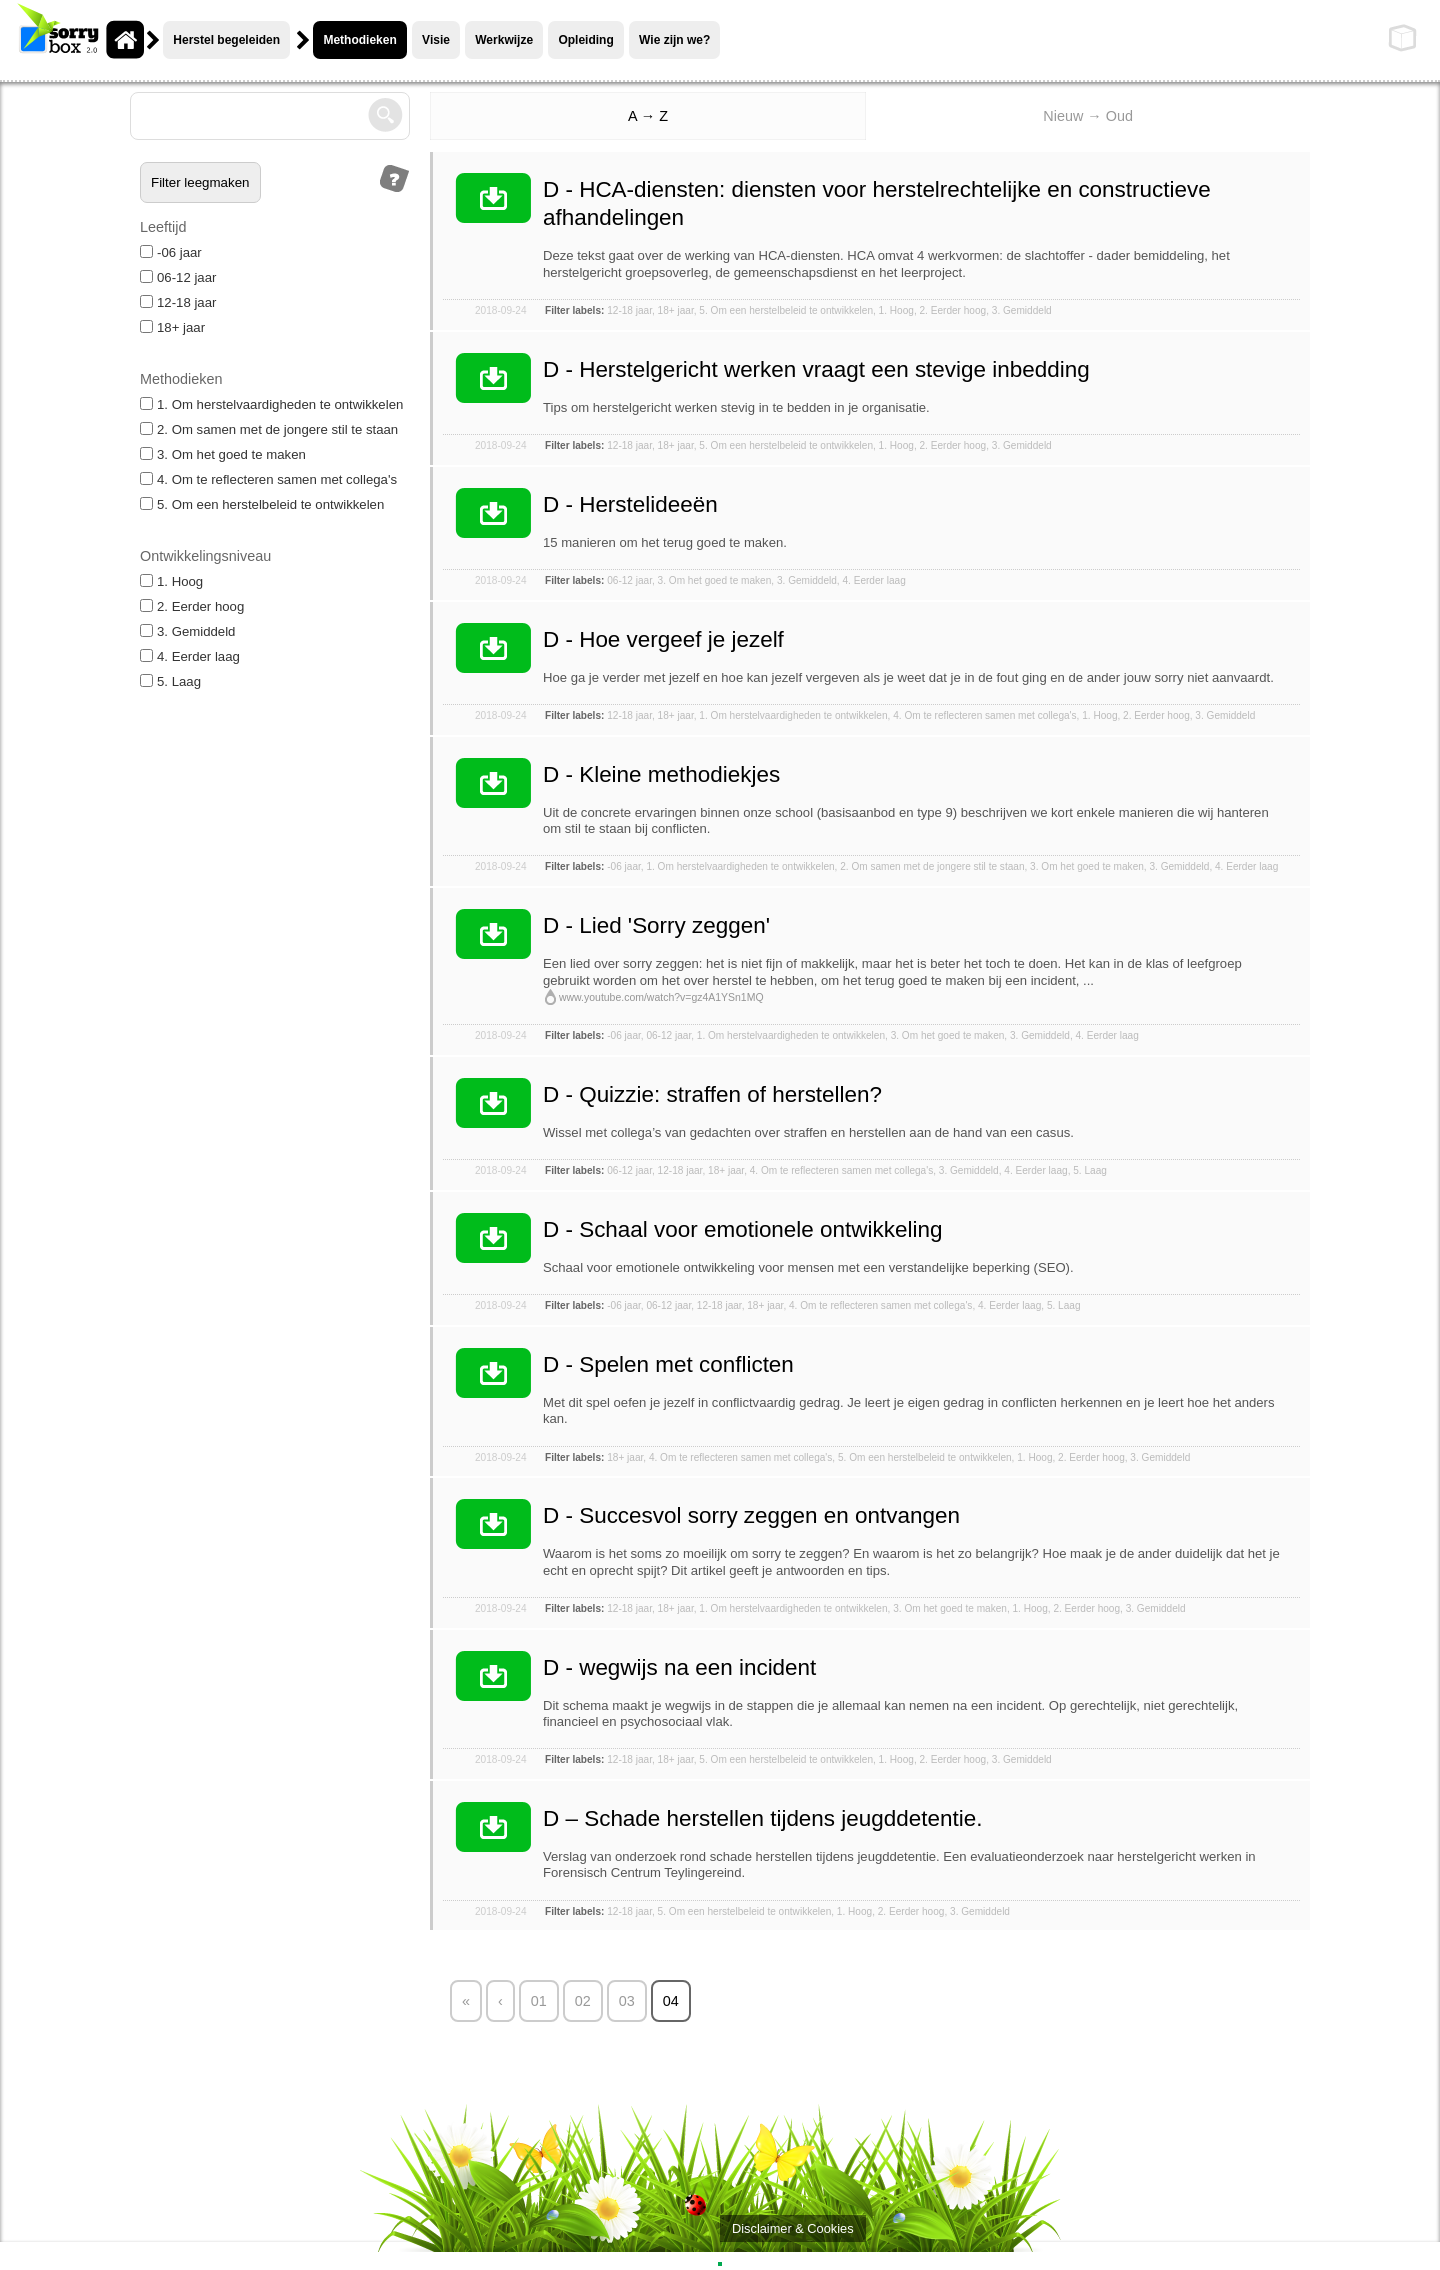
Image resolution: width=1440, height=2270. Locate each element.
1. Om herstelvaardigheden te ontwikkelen (271, 404)
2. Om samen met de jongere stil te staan (269, 429)
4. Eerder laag (190, 656)
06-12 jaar (178, 277)
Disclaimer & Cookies (793, 2228)
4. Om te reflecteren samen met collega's (268, 479)
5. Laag (170, 681)
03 (627, 2001)
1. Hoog (171, 581)
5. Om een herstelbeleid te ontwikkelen (262, 504)
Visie (436, 40)
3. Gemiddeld (187, 631)
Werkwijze (504, 40)
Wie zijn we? (674, 40)
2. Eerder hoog (192, 606)
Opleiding (585, 40)
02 (583, 2001)
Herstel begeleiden (226, 40)
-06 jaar (171, 252)
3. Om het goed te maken (223, 454)
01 (539, 2001)
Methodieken (359, 40)
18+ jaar (172, 327)
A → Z (648, 116)
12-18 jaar (178, 302)
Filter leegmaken (200, 182)
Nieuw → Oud (1088, 116)
